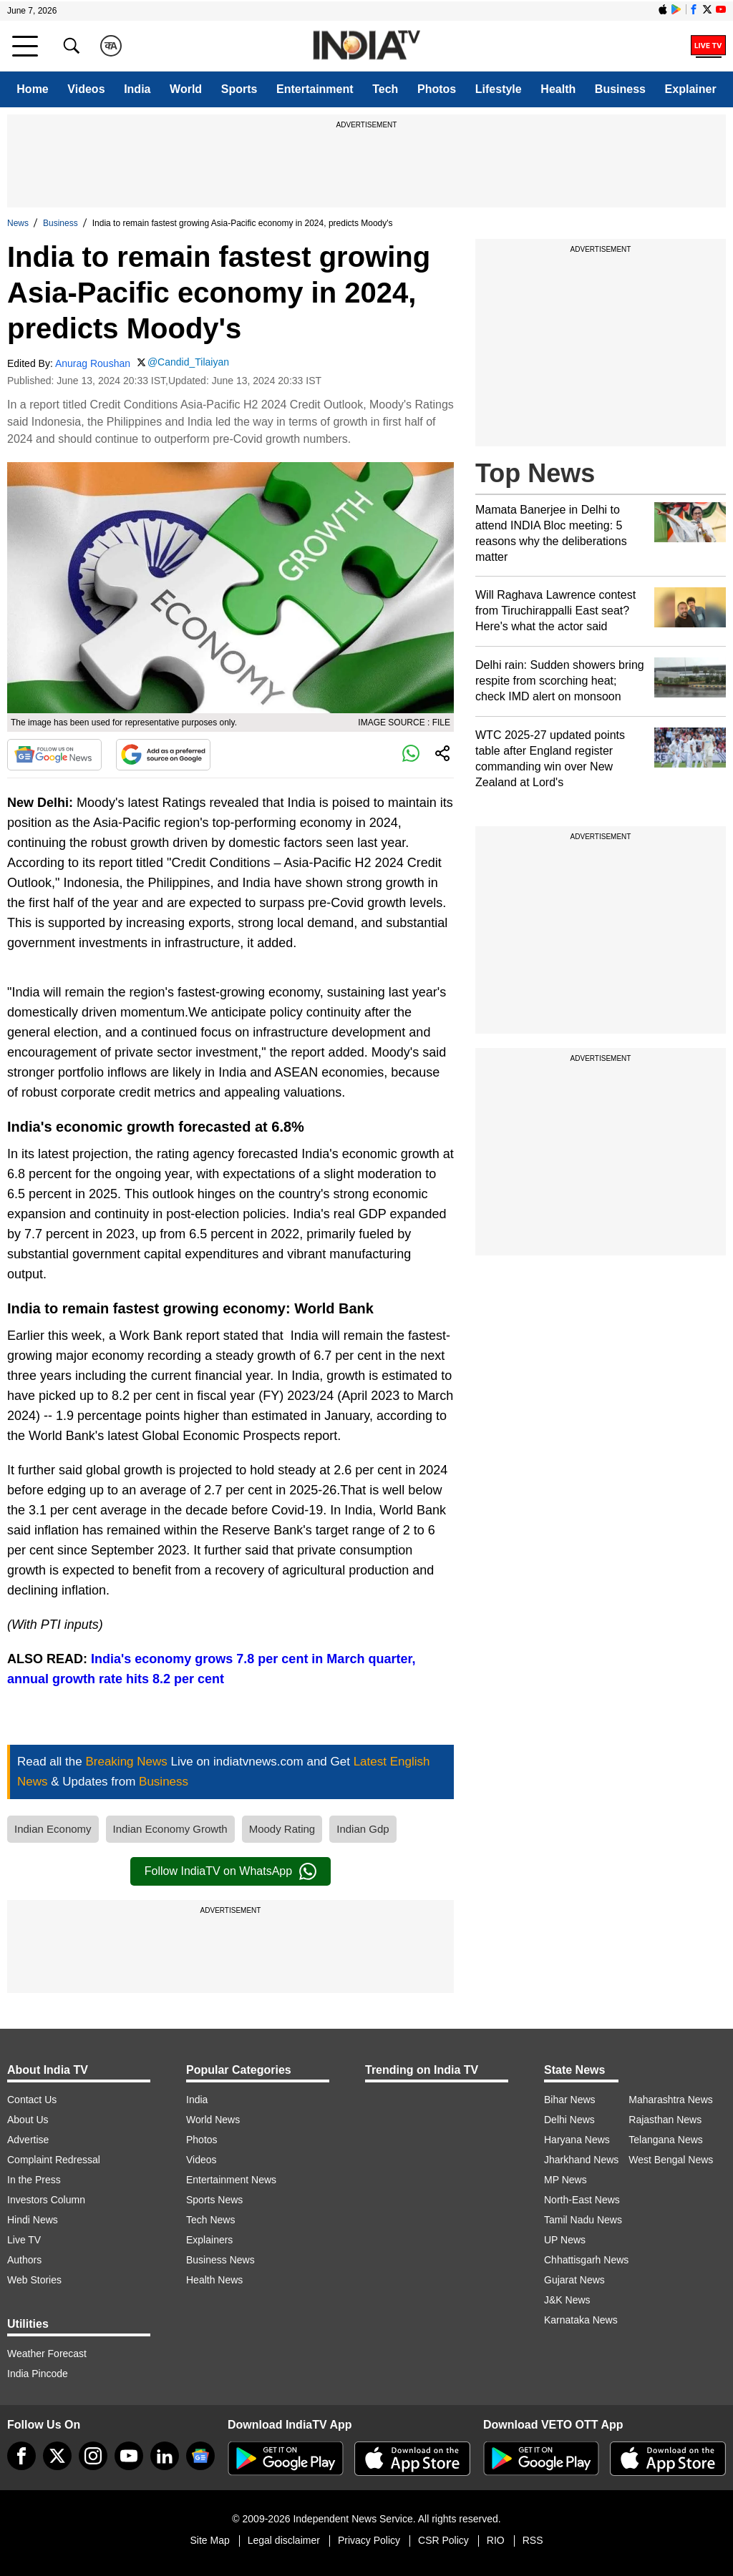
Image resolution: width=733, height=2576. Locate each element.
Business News (220, 2260)
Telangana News (665, 2139)
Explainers (209, 2240)
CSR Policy (443, 2540)
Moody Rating (282, 1829)
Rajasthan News (665, 2119)
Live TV (24, 2240)
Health (558, 89)
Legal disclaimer (284, 2540)
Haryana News (577, 2139)
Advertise (28, 2139)
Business (620, 89)
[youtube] (129, 2456)
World (186, 89)
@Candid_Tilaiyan (188, 362)
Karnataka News (581, 2320)
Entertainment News (231, 2179)
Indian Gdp (362, 1829)
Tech (385, 89)
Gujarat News (574, 2280)
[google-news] (200, 2456)
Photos (436, 89)
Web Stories (34, 2280)
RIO (496, 2540)
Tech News (210, 2219)
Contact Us (32, 2099)
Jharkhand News (581, 2159)
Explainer (691, 89)
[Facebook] (21, 2456)
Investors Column (46, 2199)
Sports (239, 89)
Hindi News (32, 2219)
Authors (24, 2260)
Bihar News (570, 2099)
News (18, 223)
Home (32, 89)
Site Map (209, 2540)
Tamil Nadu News (583, 2219)
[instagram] (93, 2456)
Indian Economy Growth (170, 1829)
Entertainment (315, 89)
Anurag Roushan (92, 363)
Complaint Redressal (53, 2159)
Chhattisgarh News (586, 2260)
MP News (565, 2179)
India (137, 89)
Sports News (214, 2199)
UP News (565, 2240)
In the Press (34, 2179)
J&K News (567, 2300)
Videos (86, 89)
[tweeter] (57, 2456)
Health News (214, 2280)
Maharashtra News (670, 2099)
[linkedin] (164, 2456)
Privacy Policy (369, 2540)
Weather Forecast (47, 2353)
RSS (533, 2540)
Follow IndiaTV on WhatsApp (230, 1871)
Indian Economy (53, 1829)
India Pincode (37, 2373)
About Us (28, 2119)
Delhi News (569, 2119)
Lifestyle (498, 89)
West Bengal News (670, 2159)
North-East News (582, 2199)
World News (213, 2119)
